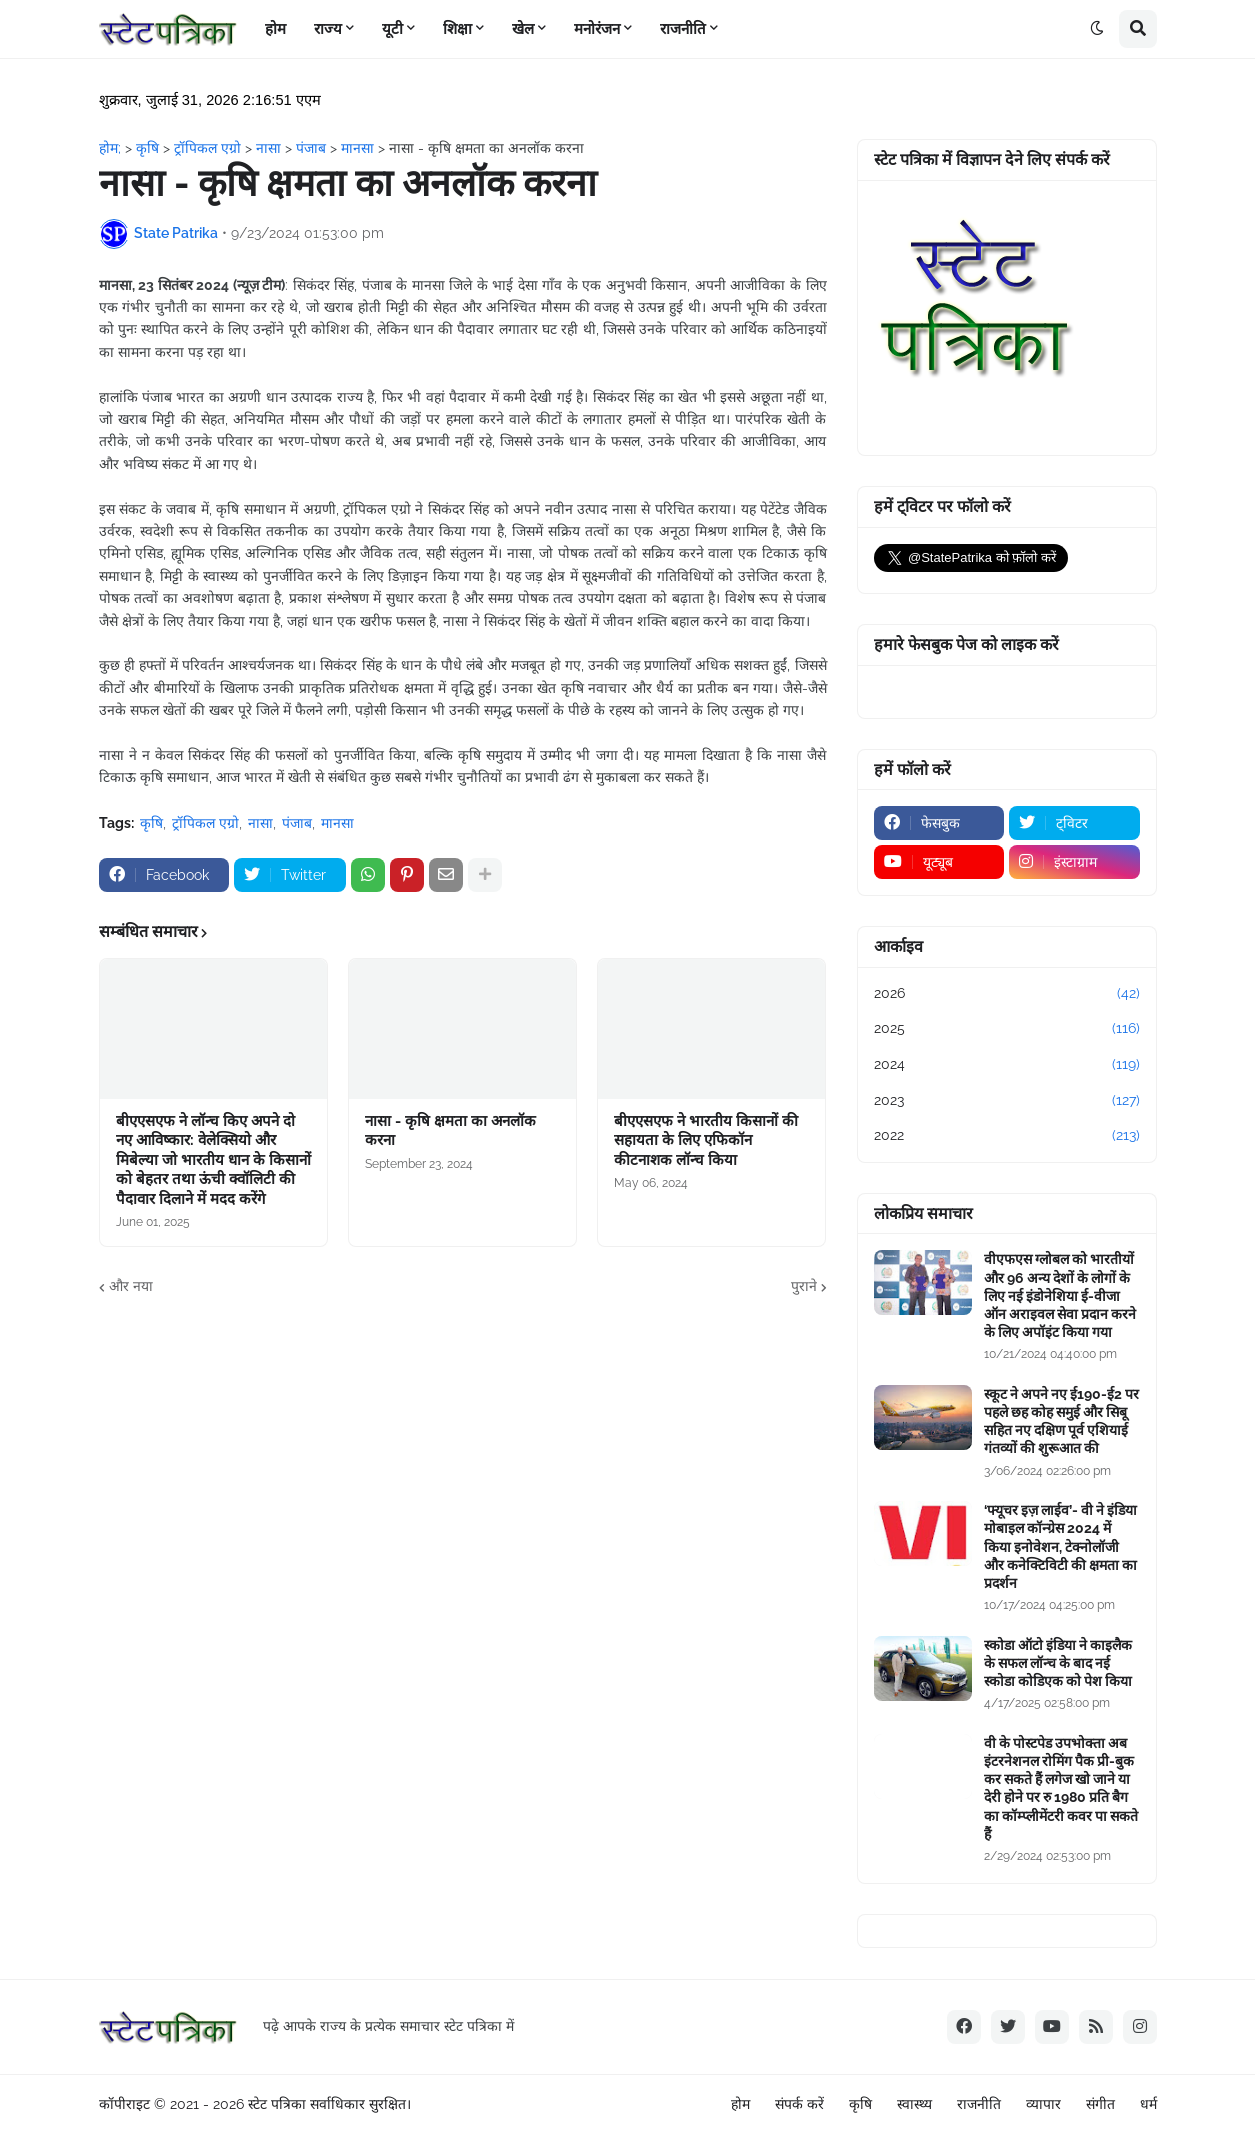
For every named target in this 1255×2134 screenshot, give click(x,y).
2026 (1007, 994)
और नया (131, 1286)
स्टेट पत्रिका (277, 2104)
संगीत (1100, 2104)
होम (740, 2104)
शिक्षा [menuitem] (457, 29)
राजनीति (979, 2104)
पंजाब (297, 823)
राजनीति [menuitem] (683, 29)
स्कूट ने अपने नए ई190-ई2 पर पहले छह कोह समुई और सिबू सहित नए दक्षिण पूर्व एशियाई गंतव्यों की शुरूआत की (1061, 1421)
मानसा (337, 823)
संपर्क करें (799, 2104)
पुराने (804, 1286)
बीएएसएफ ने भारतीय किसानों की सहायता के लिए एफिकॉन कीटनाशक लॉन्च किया (706, 1140)
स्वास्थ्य (914, 2104)
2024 (1007, 1065)
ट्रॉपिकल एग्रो (205, 823)
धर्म (1148, 2104)
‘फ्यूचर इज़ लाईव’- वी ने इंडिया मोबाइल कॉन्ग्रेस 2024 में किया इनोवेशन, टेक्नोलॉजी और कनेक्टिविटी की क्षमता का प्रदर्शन (1060, 1546)
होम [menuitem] (275, 29)
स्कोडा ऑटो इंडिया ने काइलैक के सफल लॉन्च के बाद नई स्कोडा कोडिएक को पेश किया (1058, 1663)
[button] (1097, 29)
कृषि (151, 823)
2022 (1007, 1136)
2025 (1007, 1029)
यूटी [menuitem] (392, 29)
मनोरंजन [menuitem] (597, 29)
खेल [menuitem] (523, 29)
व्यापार (1043, 2104)
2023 (1007, 1101)
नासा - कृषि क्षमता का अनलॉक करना (450, 1131)
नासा (260, 823)
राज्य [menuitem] (328, 29)
